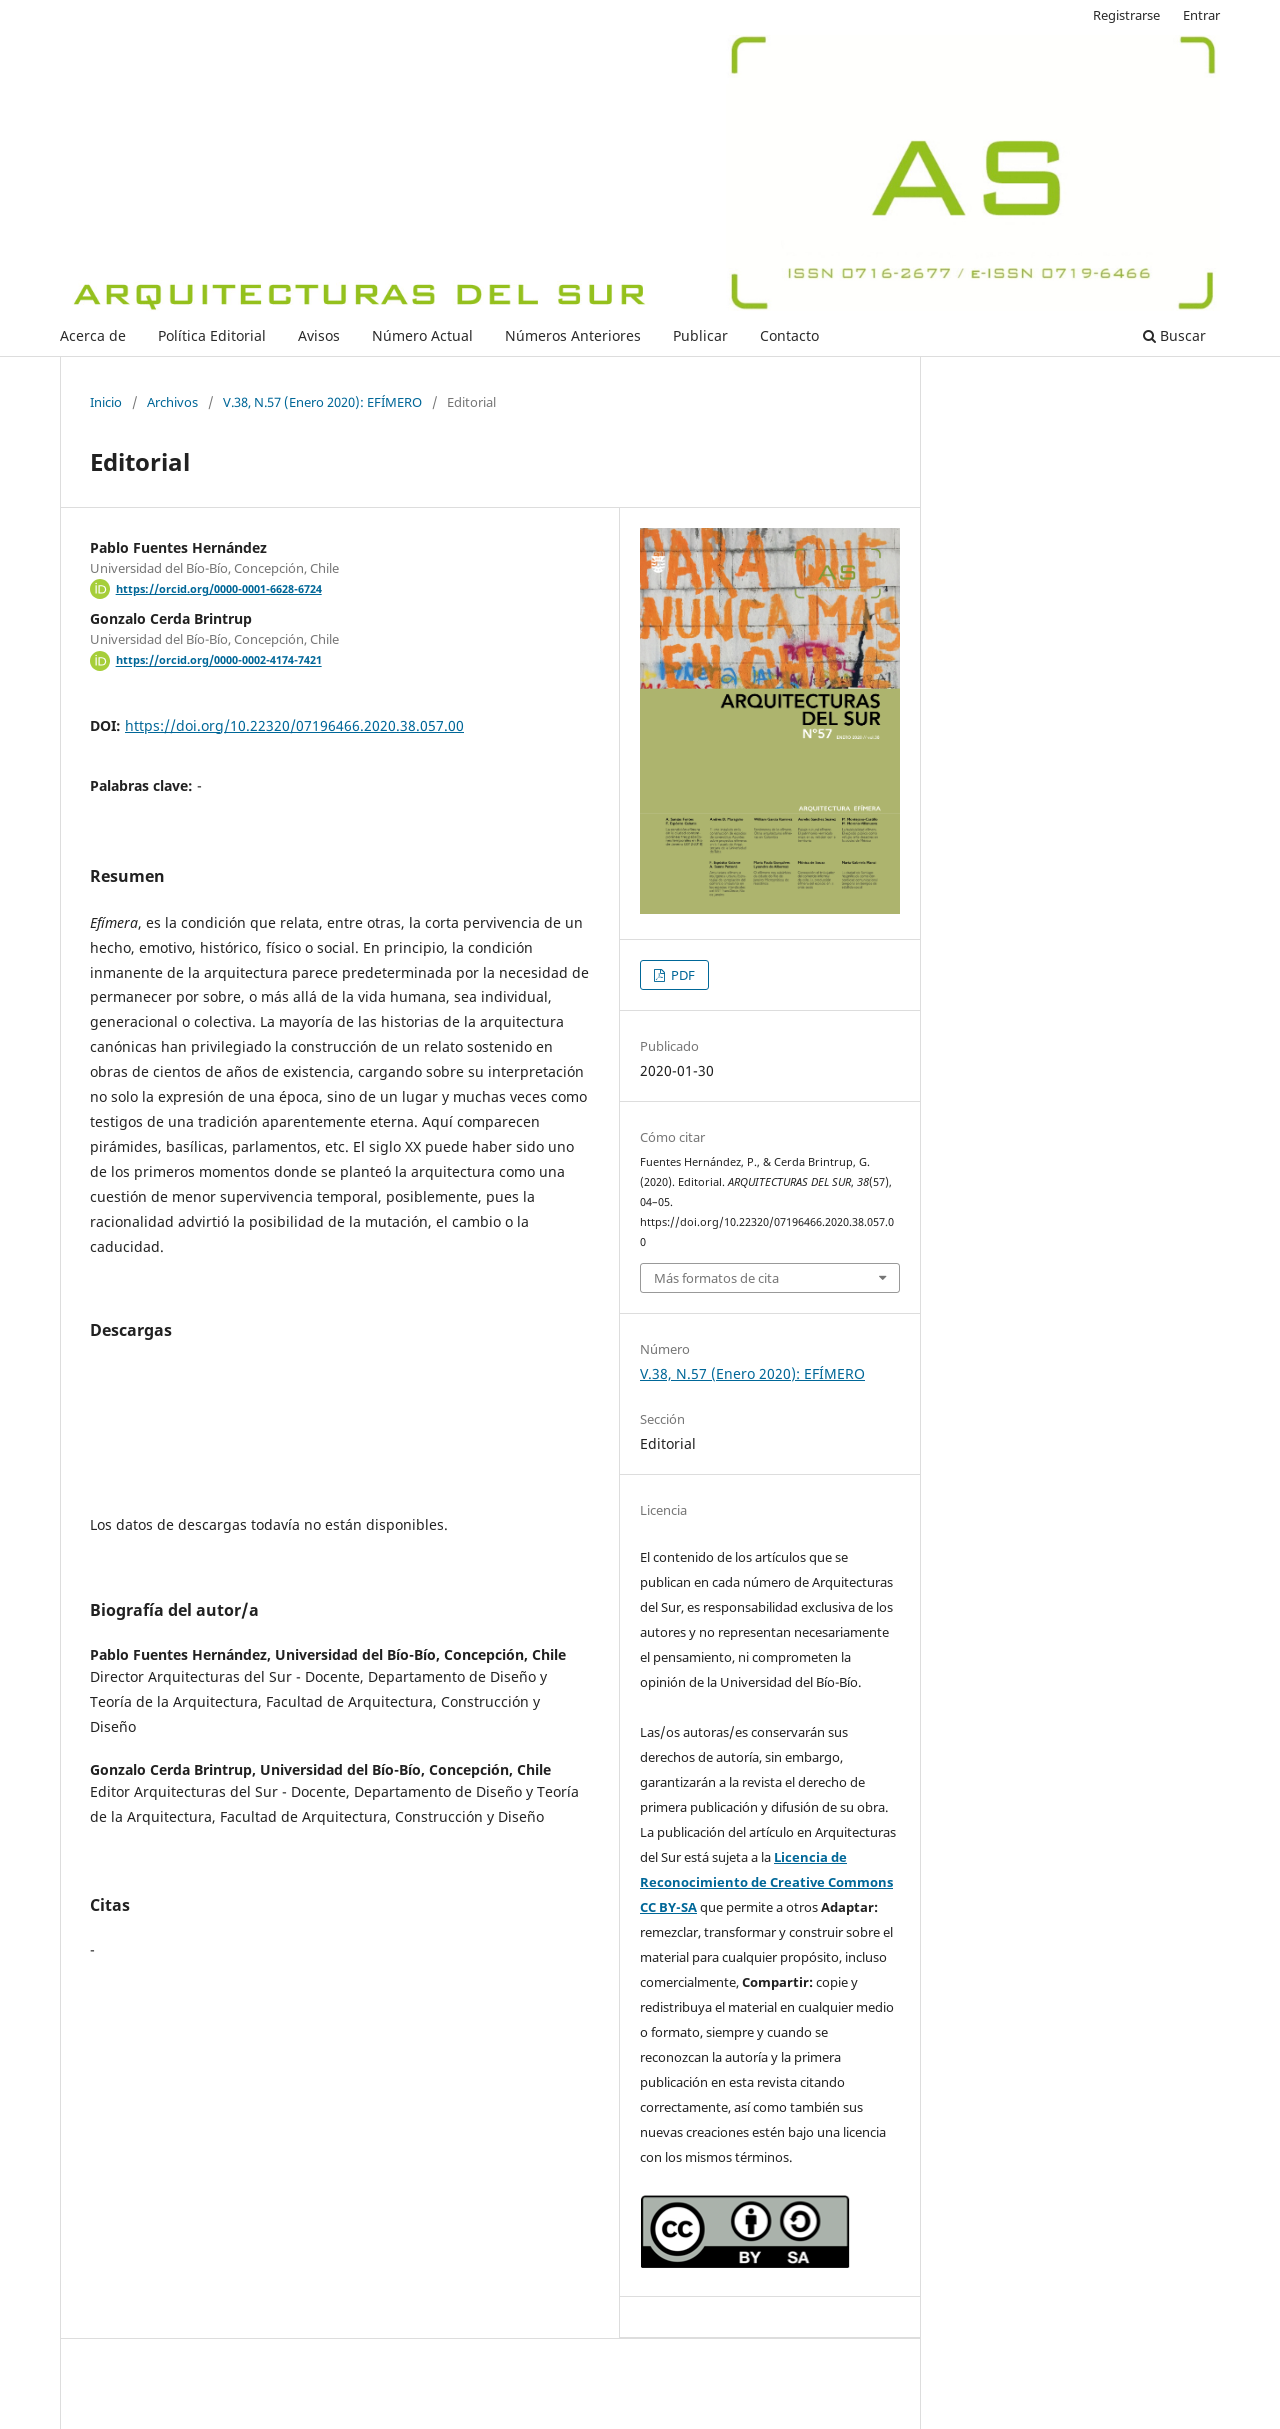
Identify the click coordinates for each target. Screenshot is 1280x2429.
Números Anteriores (573, 335)
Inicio (106, 402)
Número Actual (422, 335)
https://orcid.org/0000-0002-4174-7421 (219, 661)
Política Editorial (212, 335)
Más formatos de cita (716, 1278)
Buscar (1174, 335)
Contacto (789, 335)
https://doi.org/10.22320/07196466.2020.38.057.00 (294, 725)
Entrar (1201, 15)
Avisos (319, 335)
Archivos (172, 402)
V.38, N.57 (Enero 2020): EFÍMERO (322, 402)
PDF (681, 975)
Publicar (700, 335)
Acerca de (93, 335)
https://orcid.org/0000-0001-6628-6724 (219, 589)
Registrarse (1126, 15)
